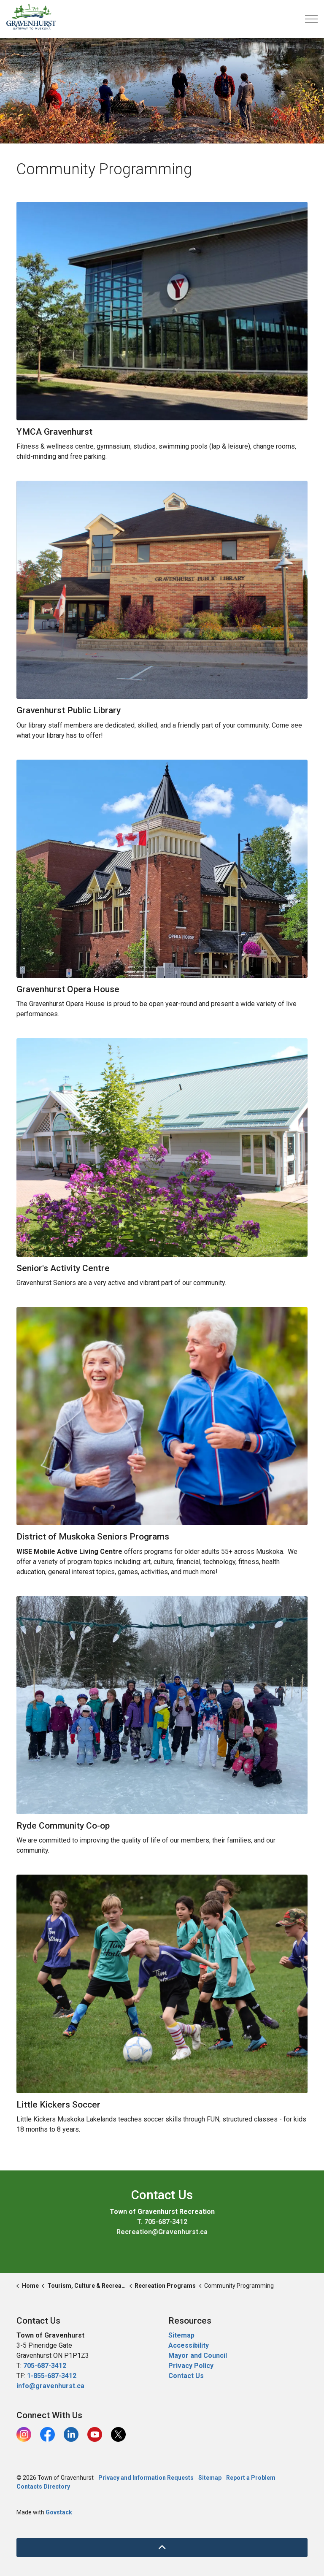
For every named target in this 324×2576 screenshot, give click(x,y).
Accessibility (188, 2345)
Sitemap (181, 2335)
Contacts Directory (43, 2486)
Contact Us (186, 2376)
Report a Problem (250, 2477)
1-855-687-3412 (51, 2376)
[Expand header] (311, 19)
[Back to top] (162, 2547)
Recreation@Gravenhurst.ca (162, 2232)
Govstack (59, 2512)
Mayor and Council (198, 2355)
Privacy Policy (190, 2366)
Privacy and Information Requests (146, 2477)
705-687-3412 (44, 2366)
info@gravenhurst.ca (50, 2386)
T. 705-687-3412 (162, 2222)
